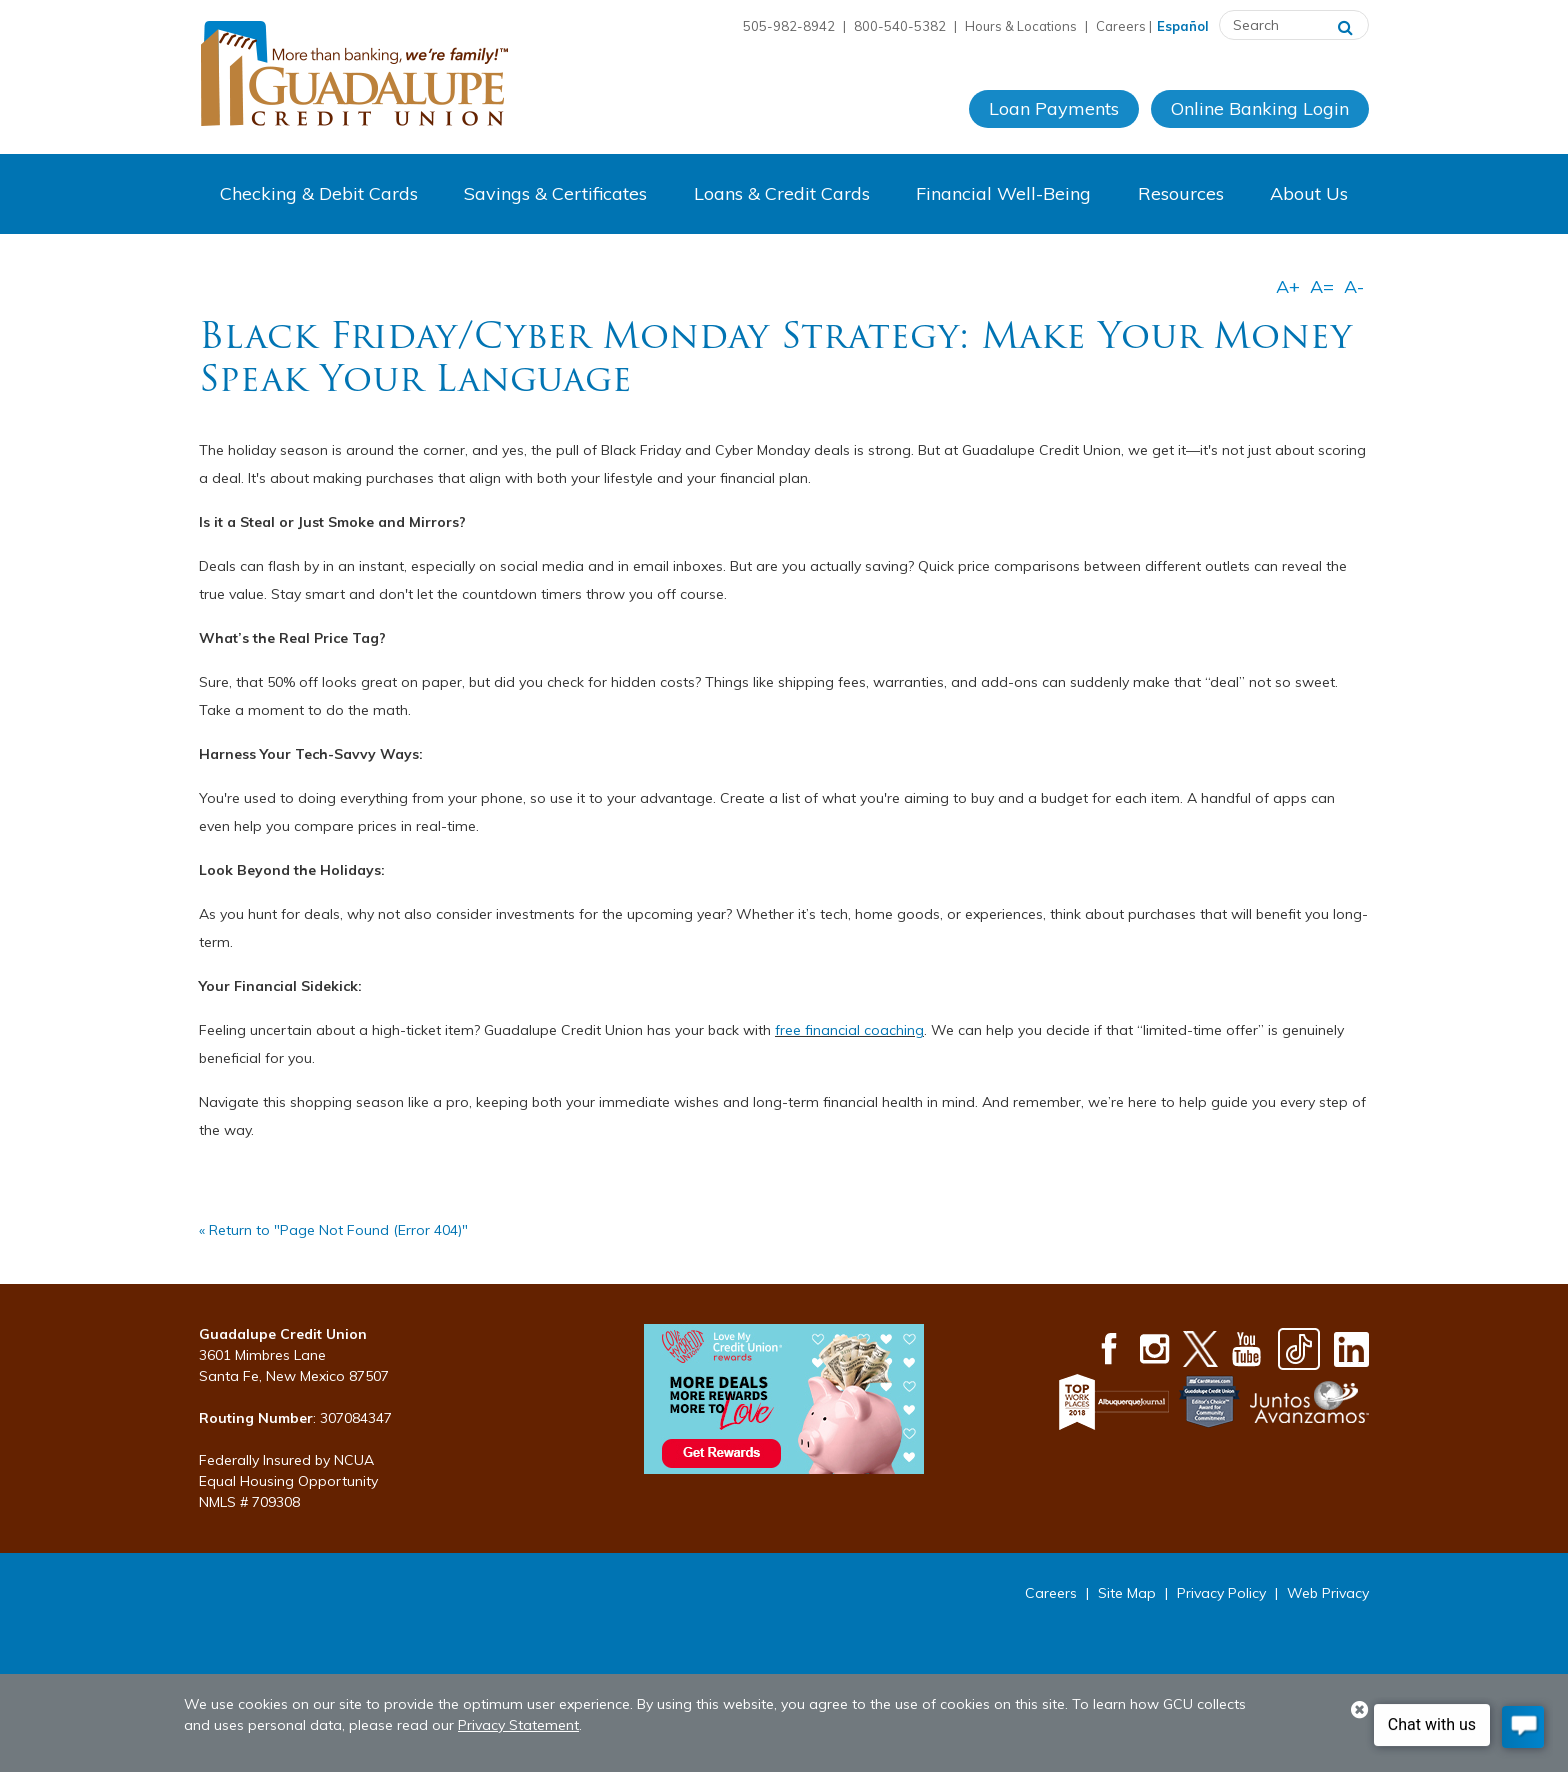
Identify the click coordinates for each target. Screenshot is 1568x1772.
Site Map (1127, 1593)
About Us (1309, 193)
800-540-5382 (900, 26)
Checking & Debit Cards (319, 193)
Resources (1181, 193)
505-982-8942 (789, 26)
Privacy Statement (518, 1725)
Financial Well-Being (1003, 193)
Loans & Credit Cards (782, 193)
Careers (1121, 26)
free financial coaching (849, 1030)
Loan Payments (1054, 108)
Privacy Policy (1221, 1593)
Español (1183, 26)
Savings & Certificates (555, 193)
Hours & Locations (1021, 26)
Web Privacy (1328, 1593)
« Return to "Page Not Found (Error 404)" (333, 1230)
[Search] (1345, 25)
